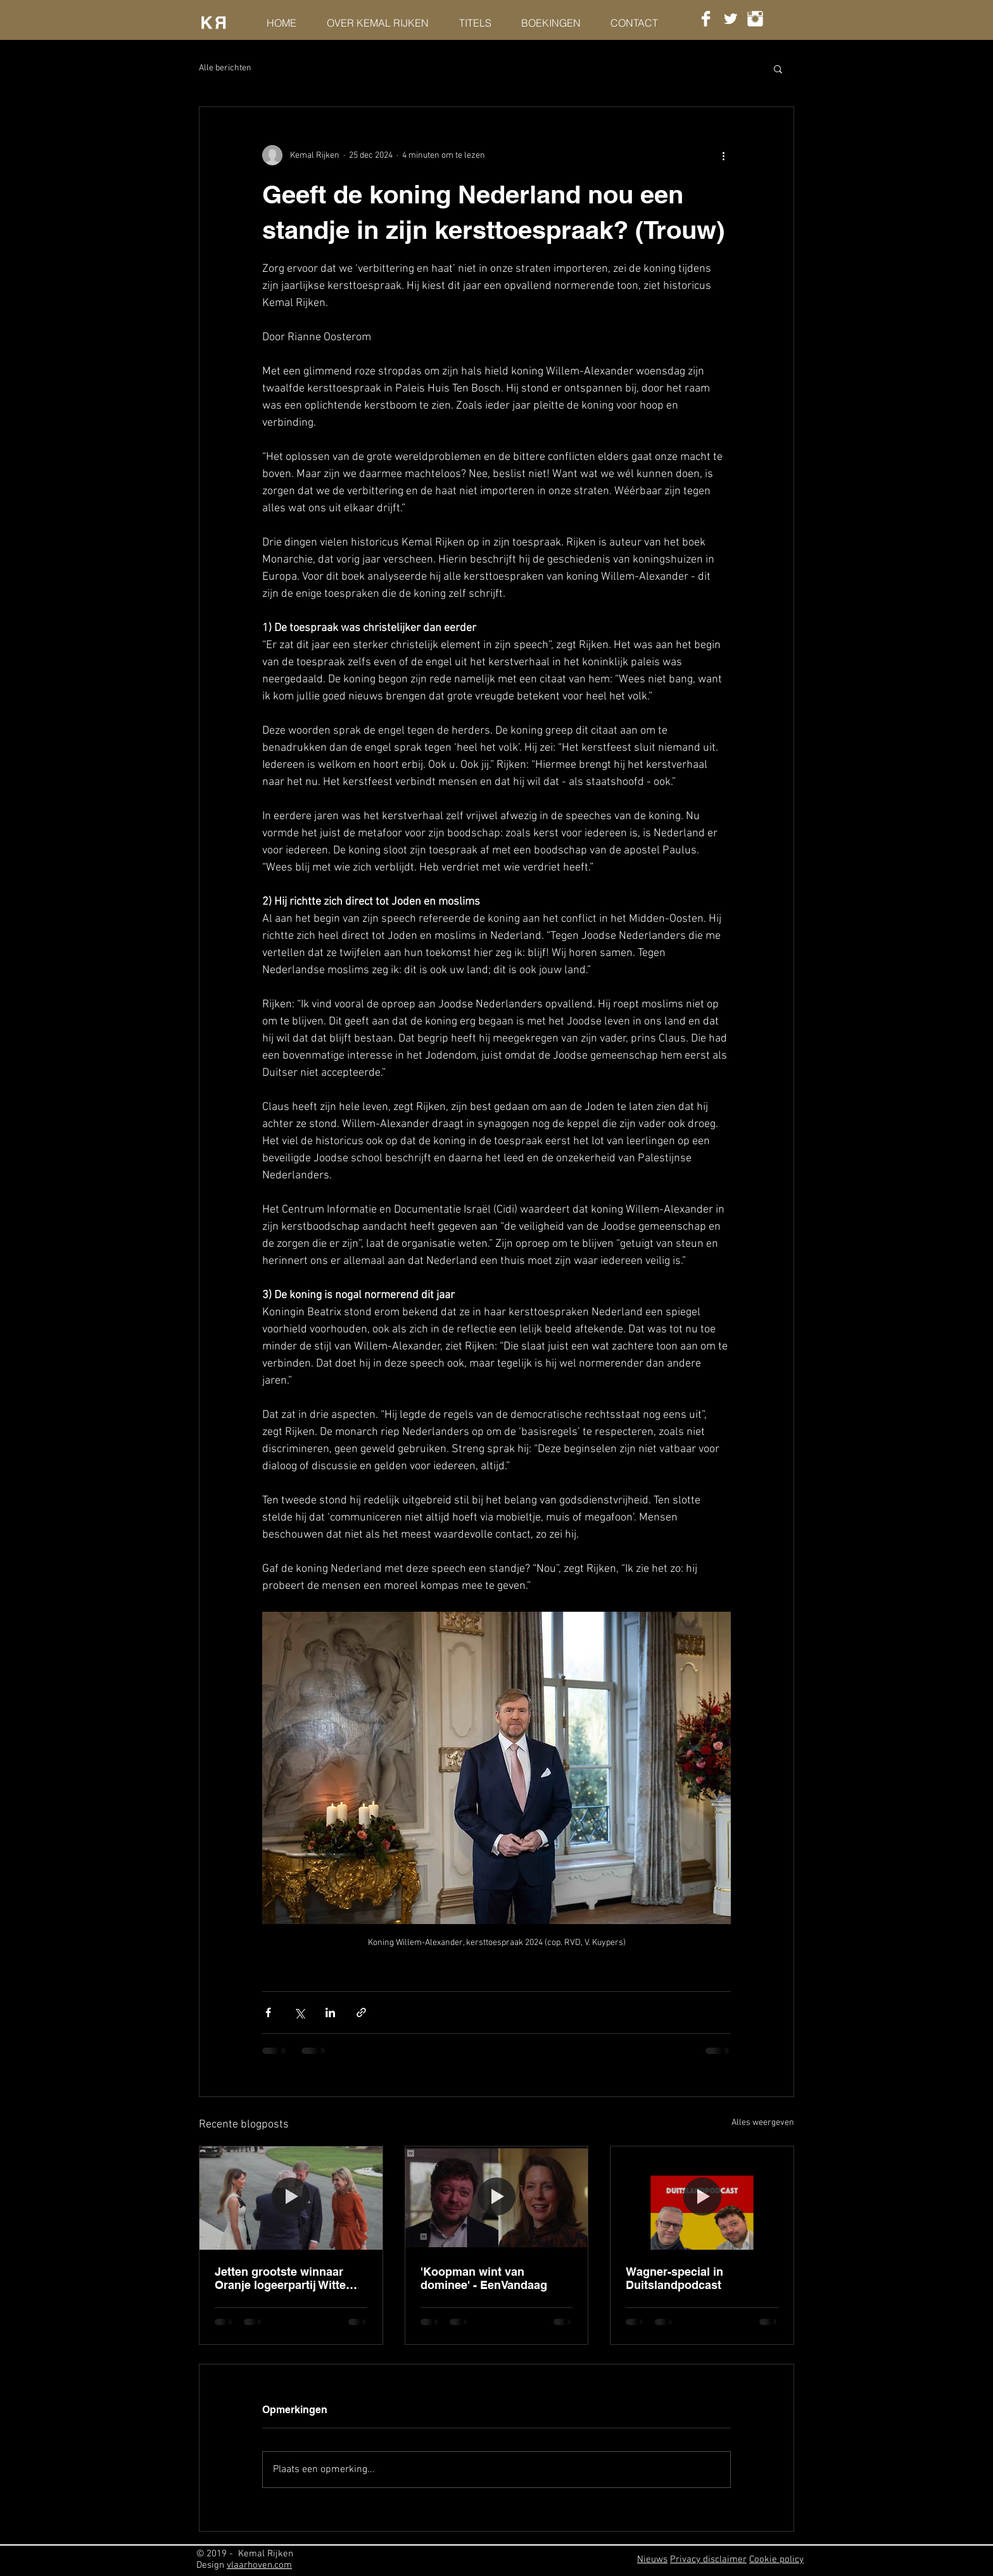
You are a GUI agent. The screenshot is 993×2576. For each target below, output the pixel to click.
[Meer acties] (723, 155)
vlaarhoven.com (259, 2565)
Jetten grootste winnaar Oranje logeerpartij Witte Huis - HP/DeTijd (280, 2278)
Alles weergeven (762, 2122)
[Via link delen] (361, 2012)
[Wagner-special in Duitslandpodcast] (702, 2197)
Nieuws (652, 2559)
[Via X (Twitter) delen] (299, 2012)
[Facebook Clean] (706, 19)
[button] (778, 68)
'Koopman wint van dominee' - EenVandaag (484, 2278)
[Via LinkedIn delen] (330, 2012)
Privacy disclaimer (708, 2559)
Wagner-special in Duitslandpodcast (674, 2278)
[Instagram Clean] (755, 19)
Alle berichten (225, 68)
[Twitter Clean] (730, 19)
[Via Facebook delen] (268, 2012)
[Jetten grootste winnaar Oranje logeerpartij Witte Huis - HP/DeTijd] (291, 2197)
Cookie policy (776, 2559)
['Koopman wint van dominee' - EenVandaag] (496, 2197)
